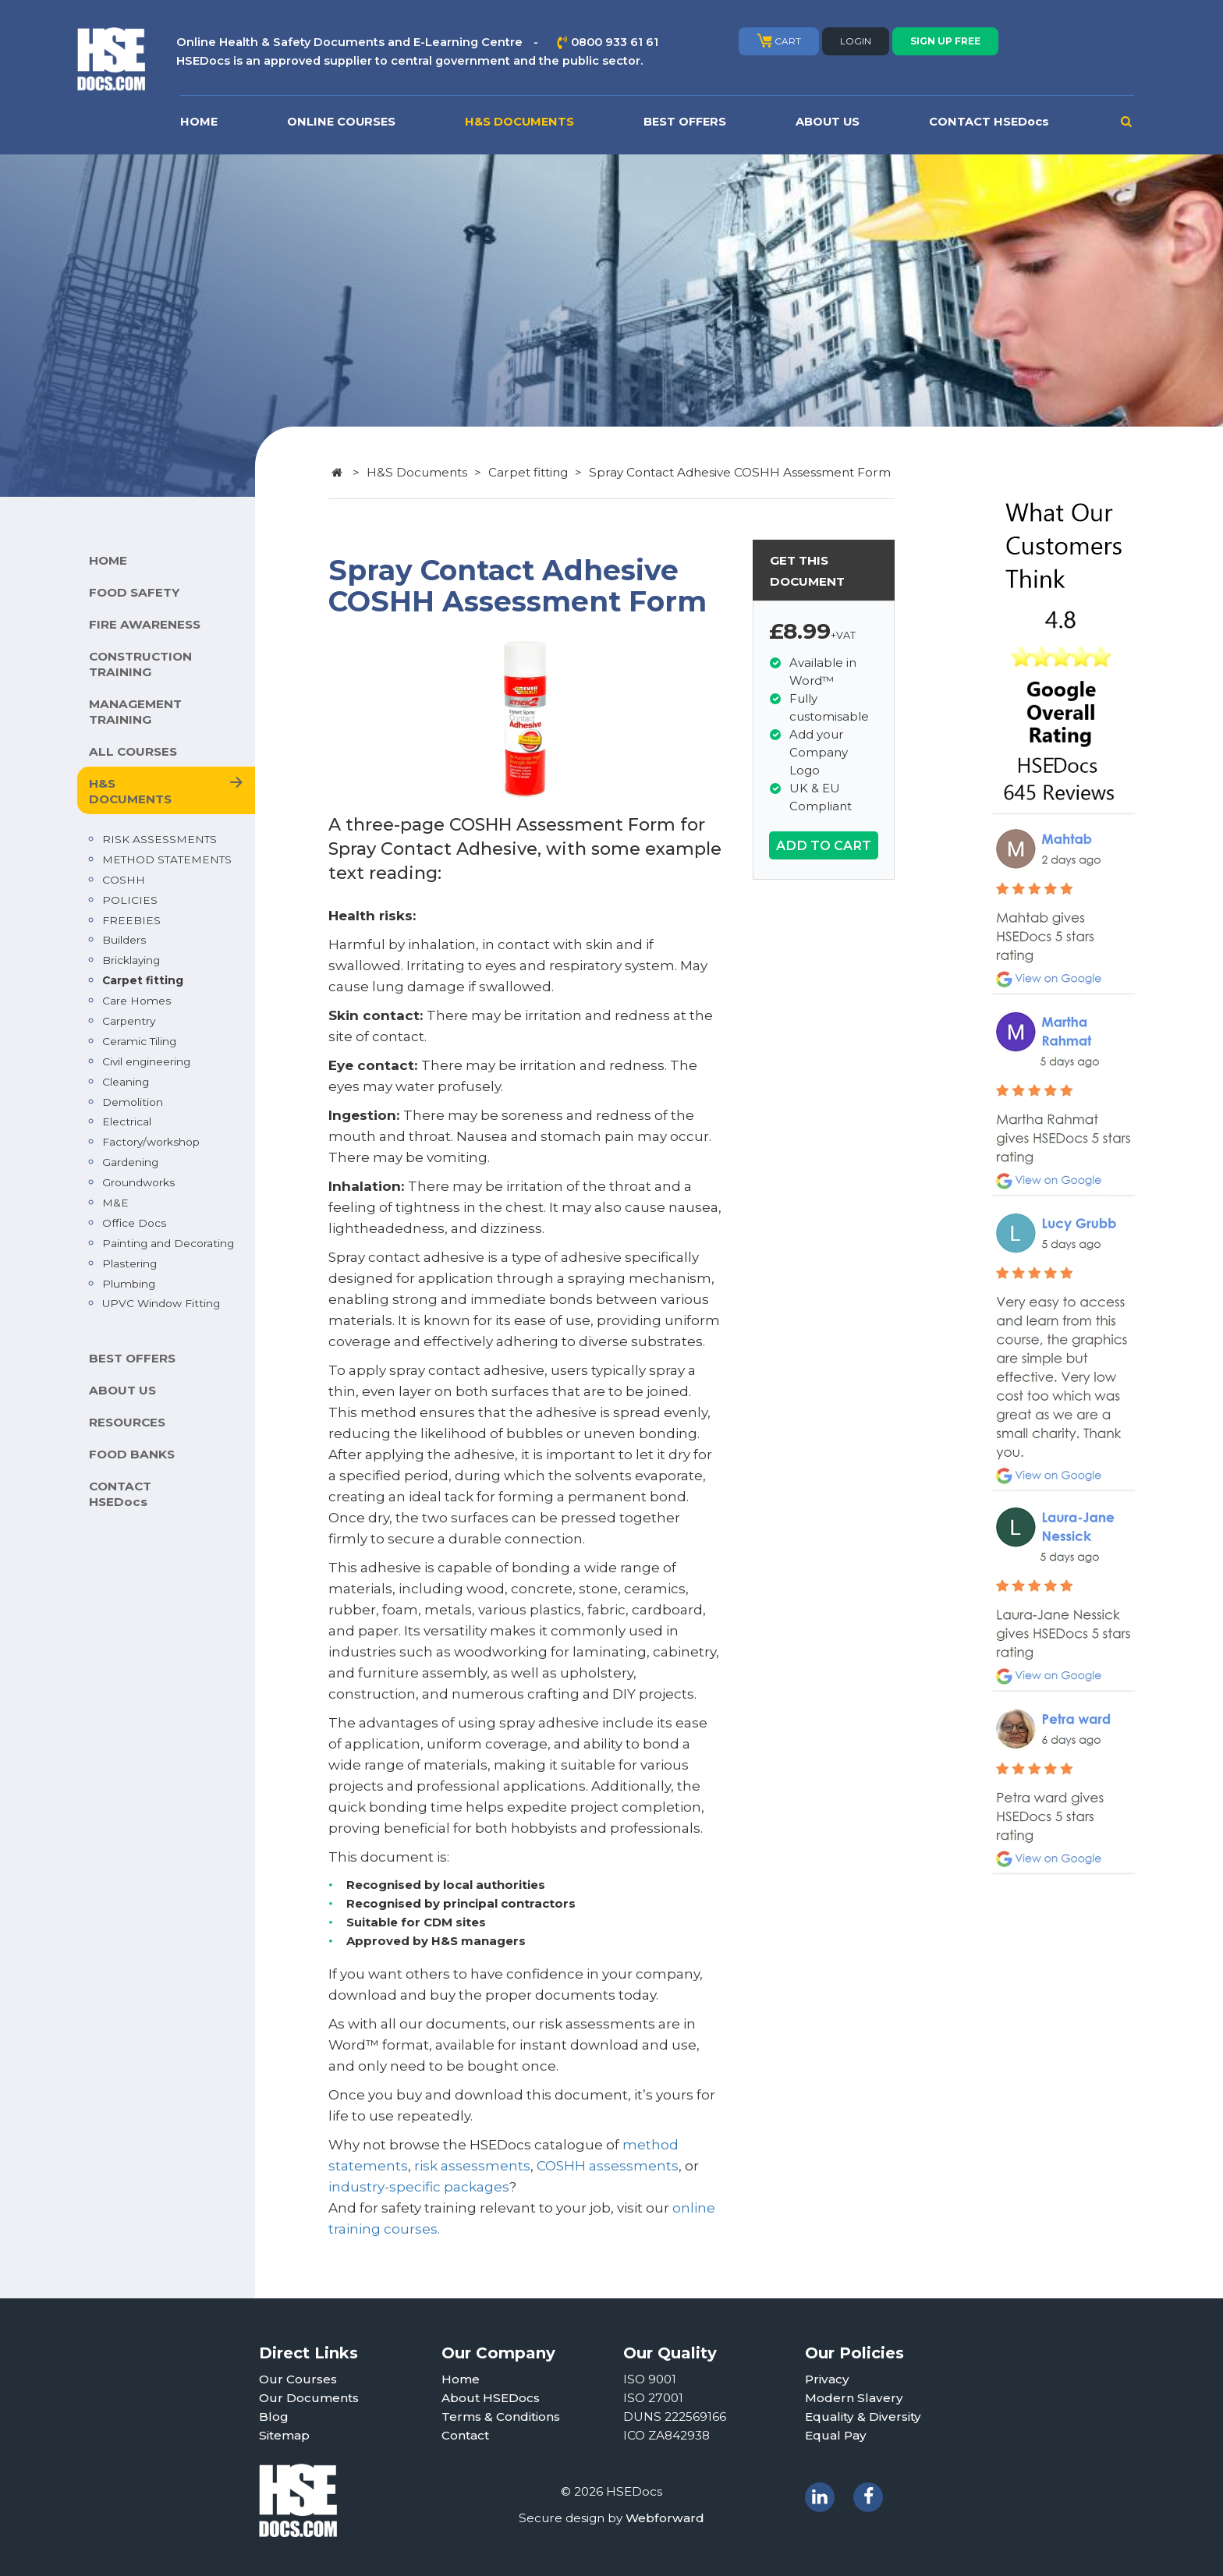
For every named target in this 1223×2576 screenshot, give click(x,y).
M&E (115, 1202)
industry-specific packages (418, 2187)
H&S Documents (417, 472)
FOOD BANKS (132, 1454)
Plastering (129, 1263)
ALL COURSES (133, 751)
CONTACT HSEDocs (989, 122)
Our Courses (298, 2379)
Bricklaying (131, 960)
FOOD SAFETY (134, 592)
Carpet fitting (142, 980)
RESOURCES (127, 1422)
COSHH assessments (608, 2166)
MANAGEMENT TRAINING (135, 711)
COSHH (123, 879)
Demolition (132, 1102)
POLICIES (130, 900)
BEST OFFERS (684, 122)
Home (460, 2379)
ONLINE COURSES (341, 122)
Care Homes (136, 1000)
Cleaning (125, 1081)
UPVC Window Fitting (161, 1303)
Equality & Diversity (863, 2416)
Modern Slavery (854, 2397)
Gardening (130, 1162)
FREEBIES (131, 920)
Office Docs (134, 1223)
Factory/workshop (151, 1142)
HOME (199, 122)
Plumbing (128, 1283)
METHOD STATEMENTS (167, 859)
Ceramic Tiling (139, 1041)
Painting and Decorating (168, 1243)
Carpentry (128, 1021)
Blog (274, 2416)
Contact (465, 2435)
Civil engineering (146, 1061)
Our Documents (309, 2397)
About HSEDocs (490, 2397)
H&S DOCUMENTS (519, 122)
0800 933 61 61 (614, 42)
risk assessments (472, 2166)
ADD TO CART (823, 845)
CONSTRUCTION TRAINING (140, 664)
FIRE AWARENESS (144, 624)
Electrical (126, 1121)
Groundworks (138, 1182)
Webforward (665, 2517)
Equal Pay (836, 2435)
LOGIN (855, 41)
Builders (124, 940)
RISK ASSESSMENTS (159, 839)
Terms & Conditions (500, 2416)
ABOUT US (828, 122)
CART (779, 41)
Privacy (827, 2379)
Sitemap (284, 2435)
